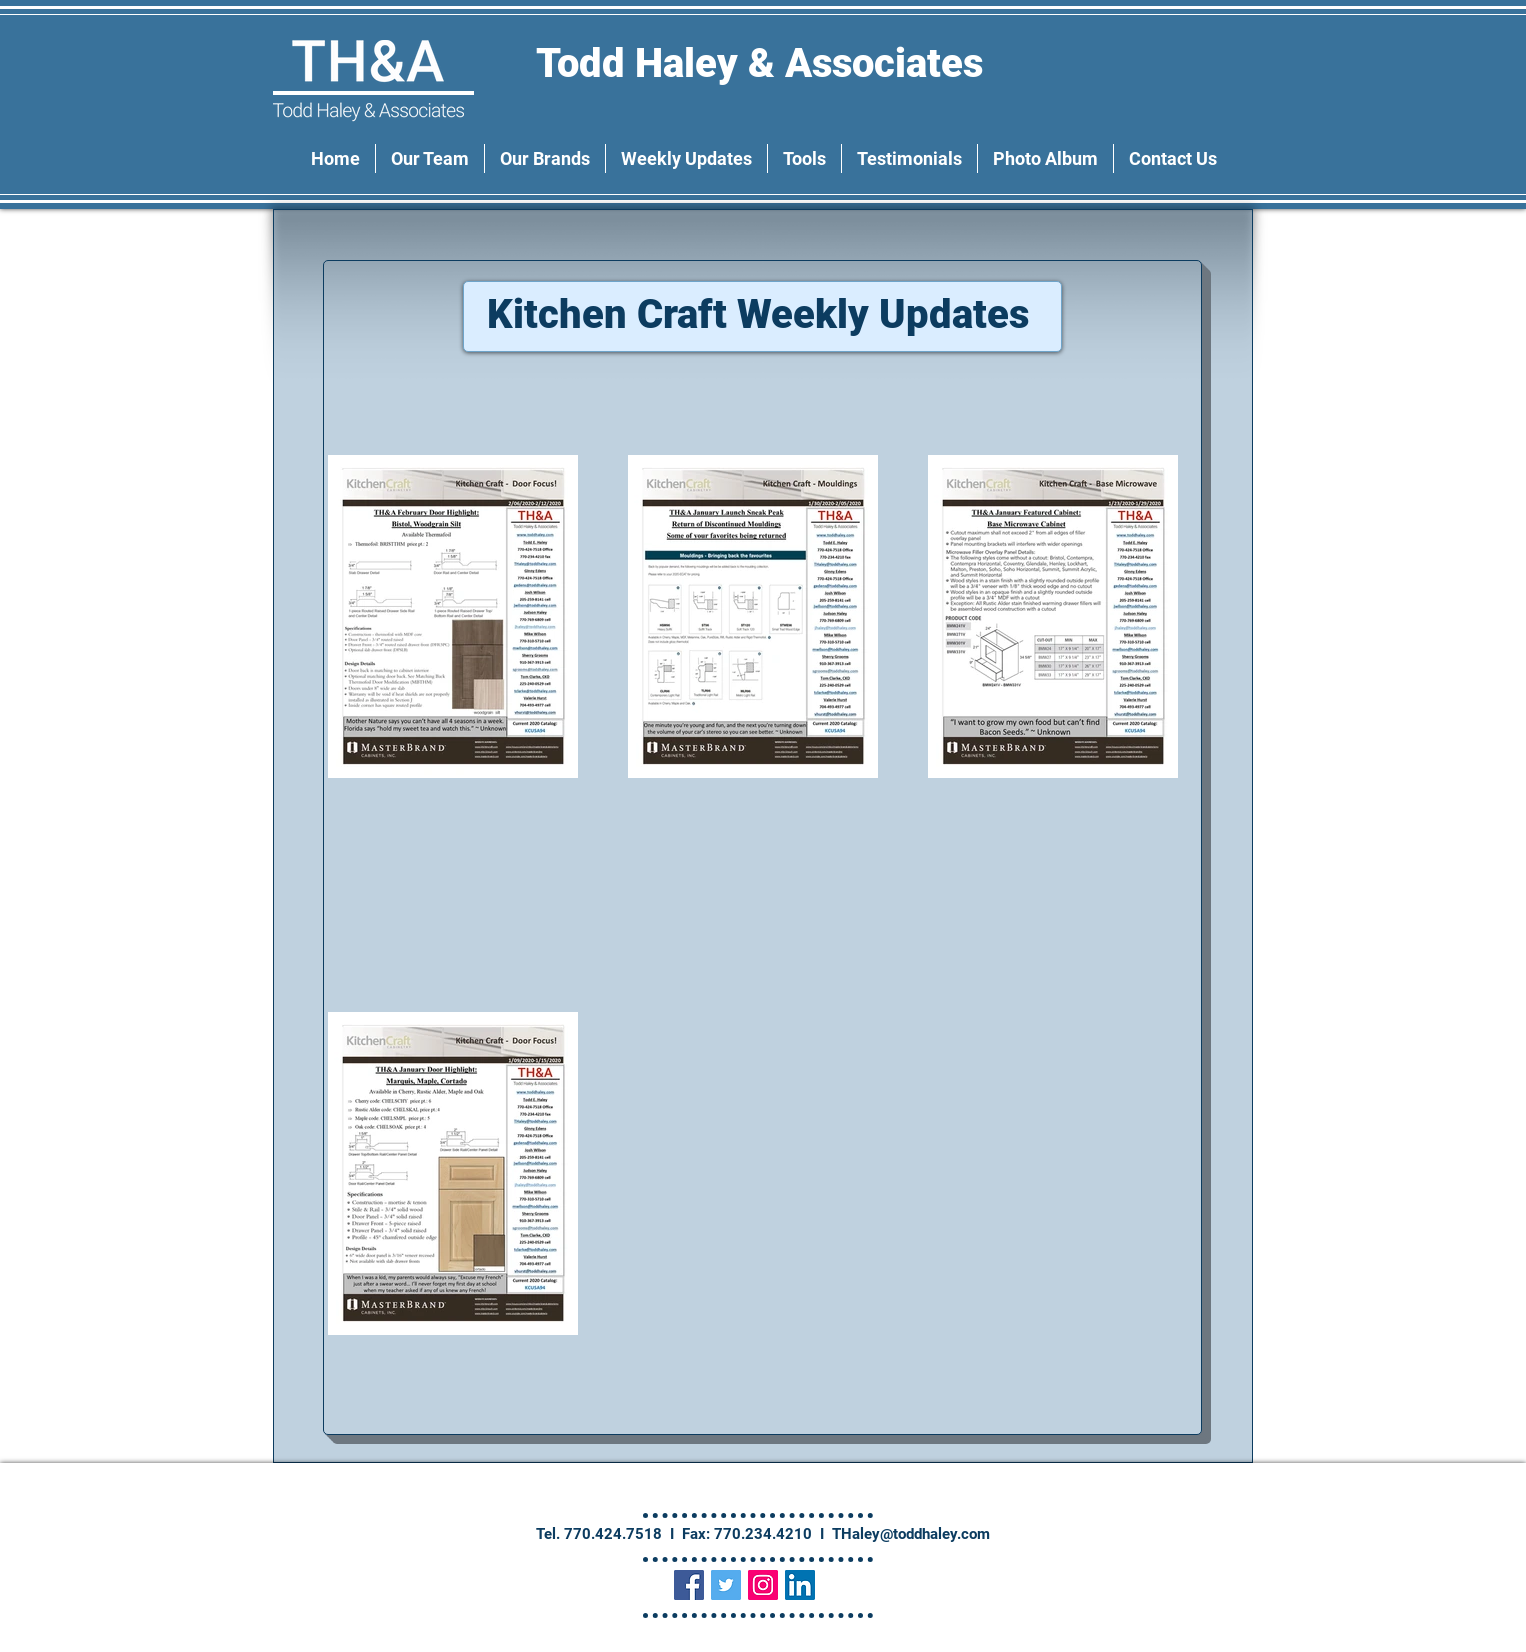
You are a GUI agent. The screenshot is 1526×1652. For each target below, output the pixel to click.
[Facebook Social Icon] (689, 1585)
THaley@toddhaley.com (911, 1534)
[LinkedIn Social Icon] (800, 1585)
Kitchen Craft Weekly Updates (763, 314)
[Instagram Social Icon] (763, 1585)
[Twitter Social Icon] (726, 1585)
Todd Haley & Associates (764, 63)
